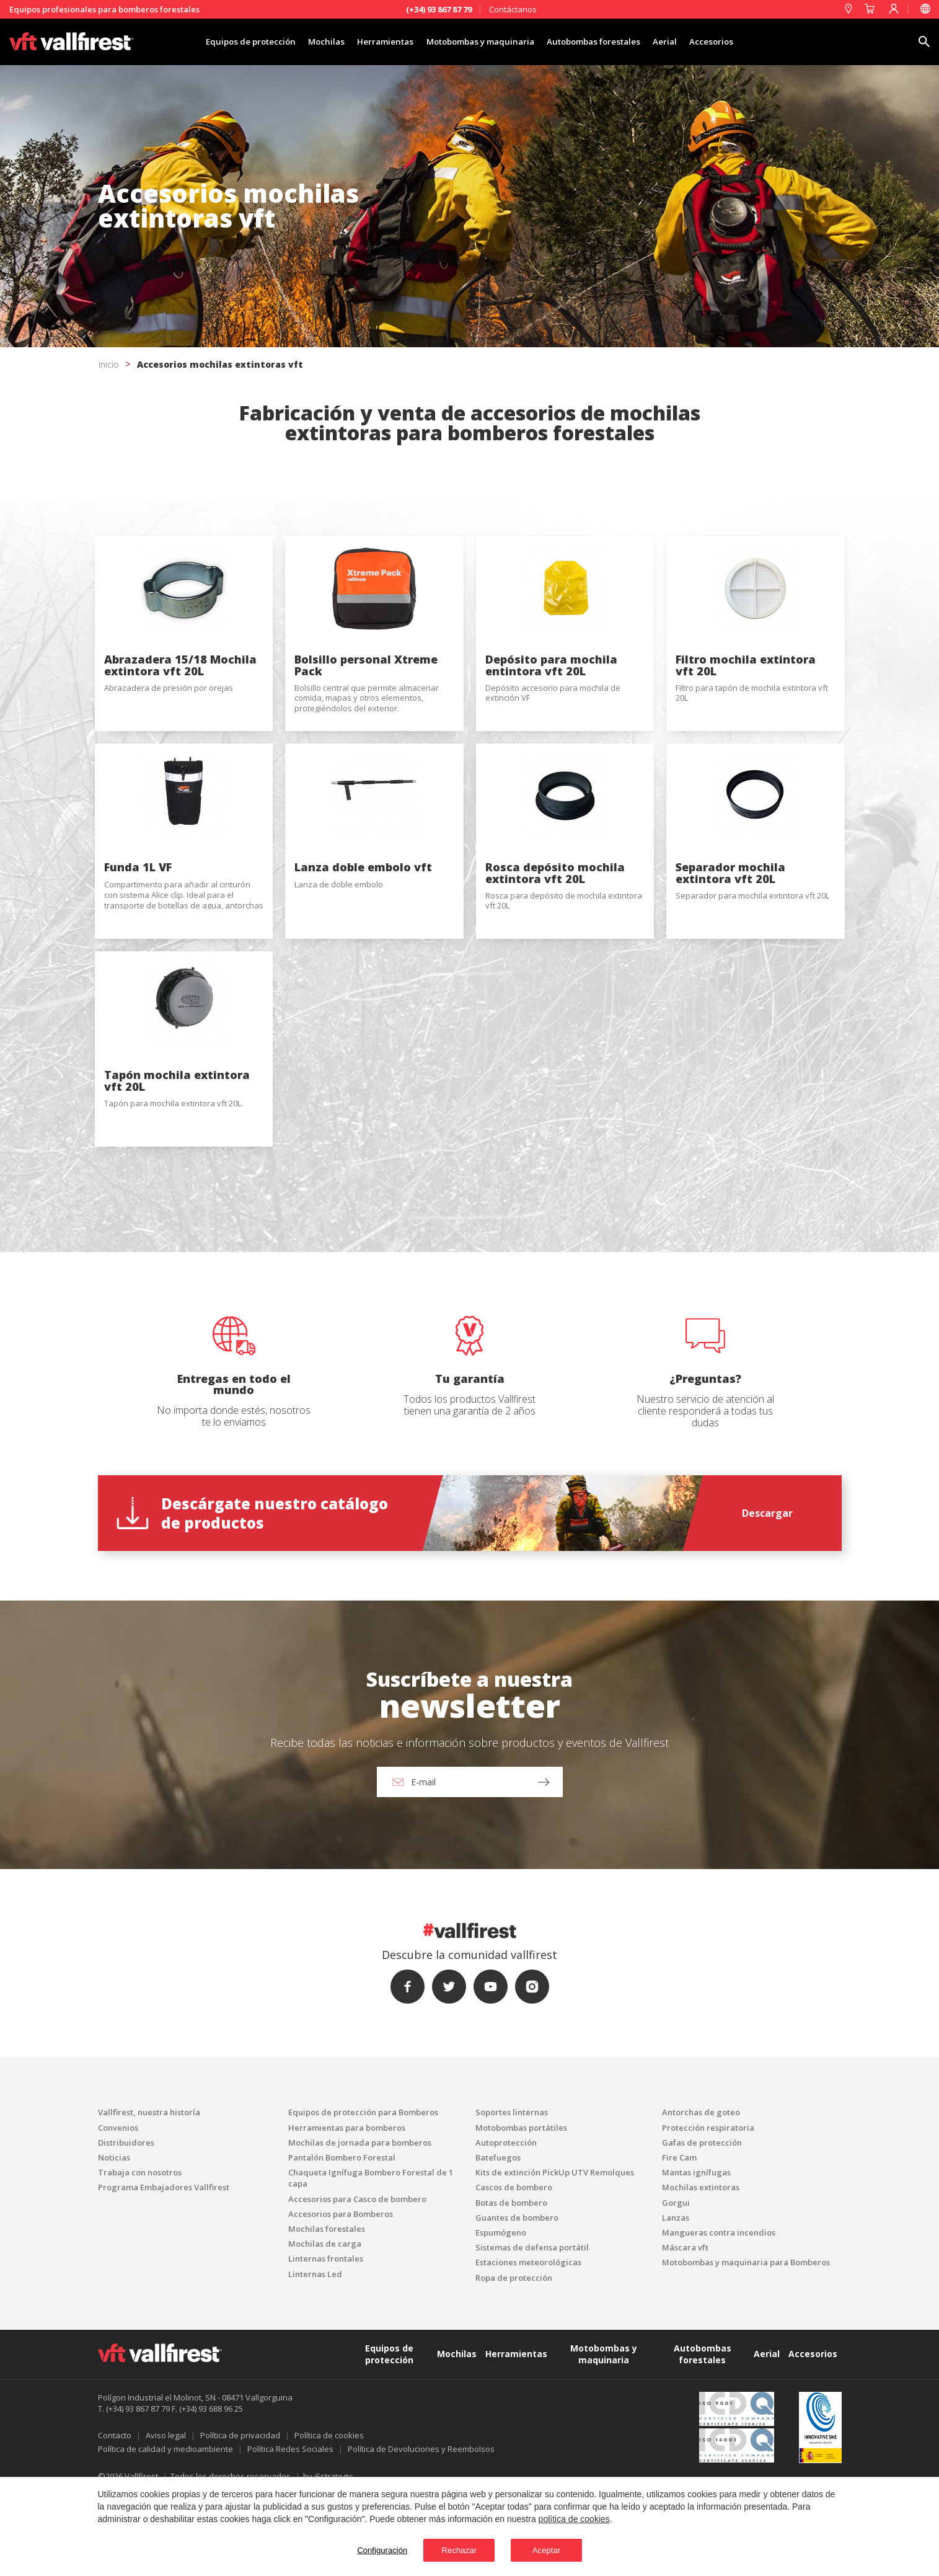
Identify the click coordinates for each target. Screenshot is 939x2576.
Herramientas (372, 42)
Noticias (114, 2239)
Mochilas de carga (324, 2325)
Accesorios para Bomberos (340, 2295)
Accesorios (746, 42)
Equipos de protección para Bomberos (363, 2194)
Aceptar (562, 2549)
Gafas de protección (702, 2224)
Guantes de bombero (516, 2299)
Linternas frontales (325, 2341)
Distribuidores (126, 2224)
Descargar (767, 1595)
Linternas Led (315, 2355)
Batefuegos (498, 2239)
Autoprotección (506, 2224)
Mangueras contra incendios (718, 2314)
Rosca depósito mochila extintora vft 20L (555, 927)
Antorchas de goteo (701, 2194)
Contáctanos (513, 9)
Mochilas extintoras (700, 2269)
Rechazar (454, 2549)
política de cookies (574, 2517)
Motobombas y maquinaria (480, 42)
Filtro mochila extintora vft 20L (746, 692)
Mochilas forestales (326, 2310)
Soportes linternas (511, 2194)
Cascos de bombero (513, 2269)
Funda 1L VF (138, 921)
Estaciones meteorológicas (528, 2344)
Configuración (360, 2549)
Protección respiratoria (708, 2209)
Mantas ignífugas (696, 2254)
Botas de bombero (511, 2284)
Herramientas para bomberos (346, 2209)
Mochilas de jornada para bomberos (359, 2224)
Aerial (693, 42)
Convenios (118, 2209)
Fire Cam (679, 2239)
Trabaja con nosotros (140, 2254)
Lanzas (675, 2299)
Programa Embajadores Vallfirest (163, 2269)
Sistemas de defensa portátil (532, 2329)
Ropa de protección (513, 2359)
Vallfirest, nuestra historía (149, 2194)
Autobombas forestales (610, 42)
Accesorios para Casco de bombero (357, 2280)
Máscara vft (685, 2329)
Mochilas (303, 42)
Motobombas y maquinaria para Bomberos (746, 2344)
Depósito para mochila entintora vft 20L (551, 692)
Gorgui (676, 2284)
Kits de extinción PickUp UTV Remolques (554, 2254)
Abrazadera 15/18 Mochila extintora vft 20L (180, 692)
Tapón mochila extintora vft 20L (177, 1162)
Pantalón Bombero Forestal (341, 2239)
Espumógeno (500, 2314)
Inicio (108, 364)
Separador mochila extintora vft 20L (730, 927)
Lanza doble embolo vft (363, 921)
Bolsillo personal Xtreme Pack (366, 692)
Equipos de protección (218, 42)
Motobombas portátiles (521, 2209)
